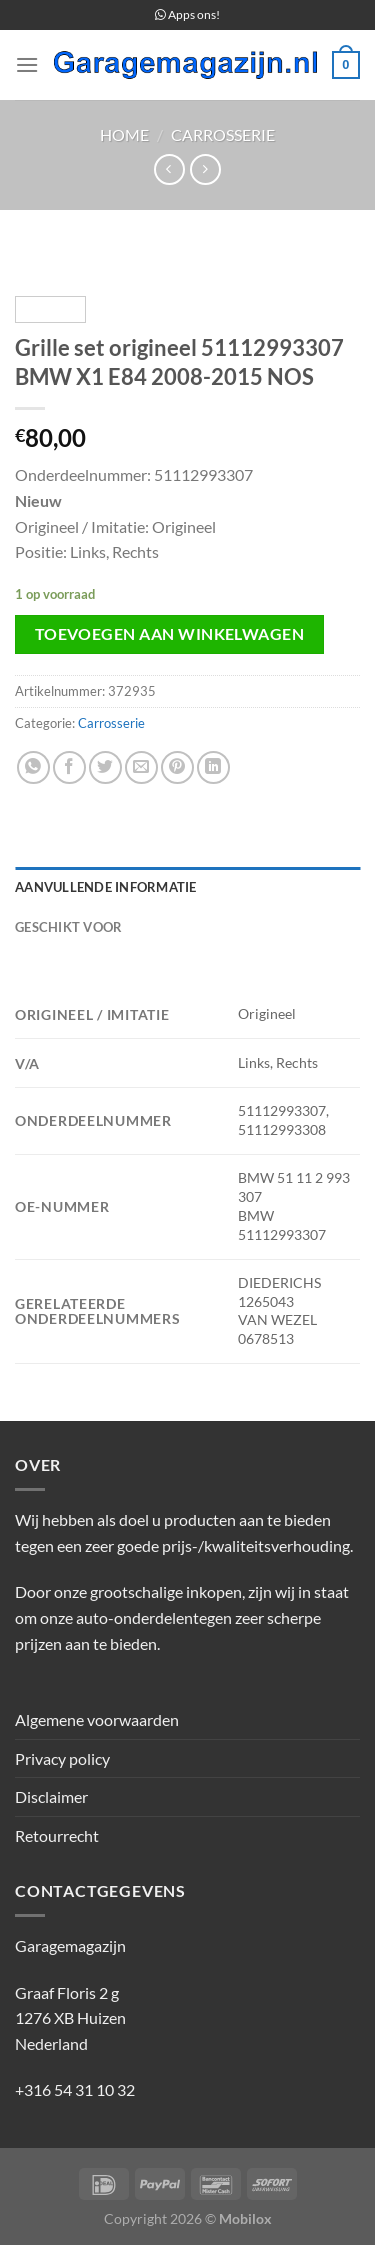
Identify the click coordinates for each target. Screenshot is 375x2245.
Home (124, 134)
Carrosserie (223, 134)
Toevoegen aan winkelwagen (170, 634)
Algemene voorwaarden (97, 1719)
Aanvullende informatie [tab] (106, 887)
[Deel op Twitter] (105, 767)
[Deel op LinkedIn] (213, 767)
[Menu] (27, 64)
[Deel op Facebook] (69, 767)
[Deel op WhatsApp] (33, 767)
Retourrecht (57, 1835)
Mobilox (245, 2218)
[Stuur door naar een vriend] (141, 767)
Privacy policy (62, 1758)
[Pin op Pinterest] (177, 767)
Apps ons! (187, 14)
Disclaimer (51, 1796)
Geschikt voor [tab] (68, 927)
